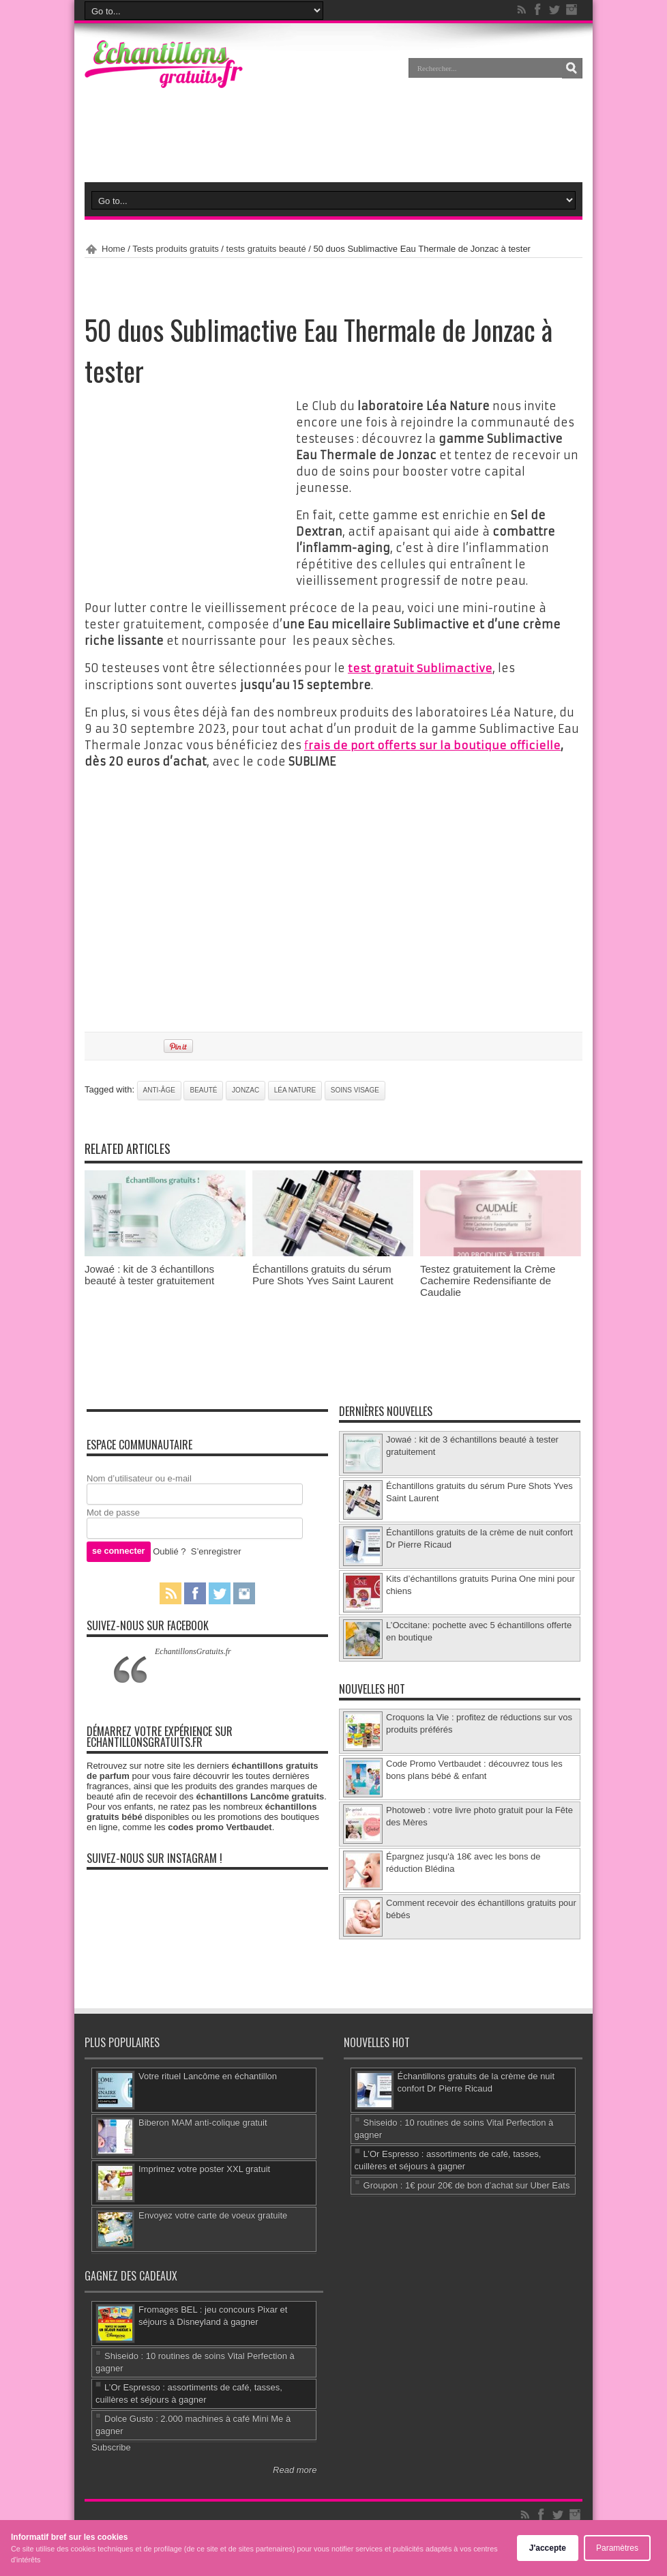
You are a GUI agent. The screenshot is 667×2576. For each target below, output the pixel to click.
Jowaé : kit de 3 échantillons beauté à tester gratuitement (149, 1274)
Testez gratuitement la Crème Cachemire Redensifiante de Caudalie (488, 1279)
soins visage (355, 1089)
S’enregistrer (216, 1550)
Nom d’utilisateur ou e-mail (139, 1478)
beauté (203, 1089)
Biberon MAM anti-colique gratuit (202, 2121)
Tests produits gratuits (175, 249)
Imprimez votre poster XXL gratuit (204, 2167)
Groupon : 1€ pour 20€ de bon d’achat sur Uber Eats (467, 2184)
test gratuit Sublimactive (420, 668)
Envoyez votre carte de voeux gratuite (212, 2214)
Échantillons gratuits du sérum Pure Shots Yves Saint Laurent (323, 1274)
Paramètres (617, 2548)
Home (113, 249)
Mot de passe (113, 1512)
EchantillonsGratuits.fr (193, 1650)
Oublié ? (169, 1550)
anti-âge (159, 1089)
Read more (294, 2468)
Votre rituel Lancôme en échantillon (207, 2075)
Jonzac (245, 1089)
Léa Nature (295, 1089)
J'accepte (547, 2548)
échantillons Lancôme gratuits (260, 1795)
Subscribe (111, 2446)
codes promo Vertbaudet (219, 1826)
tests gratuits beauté (266, 249)
